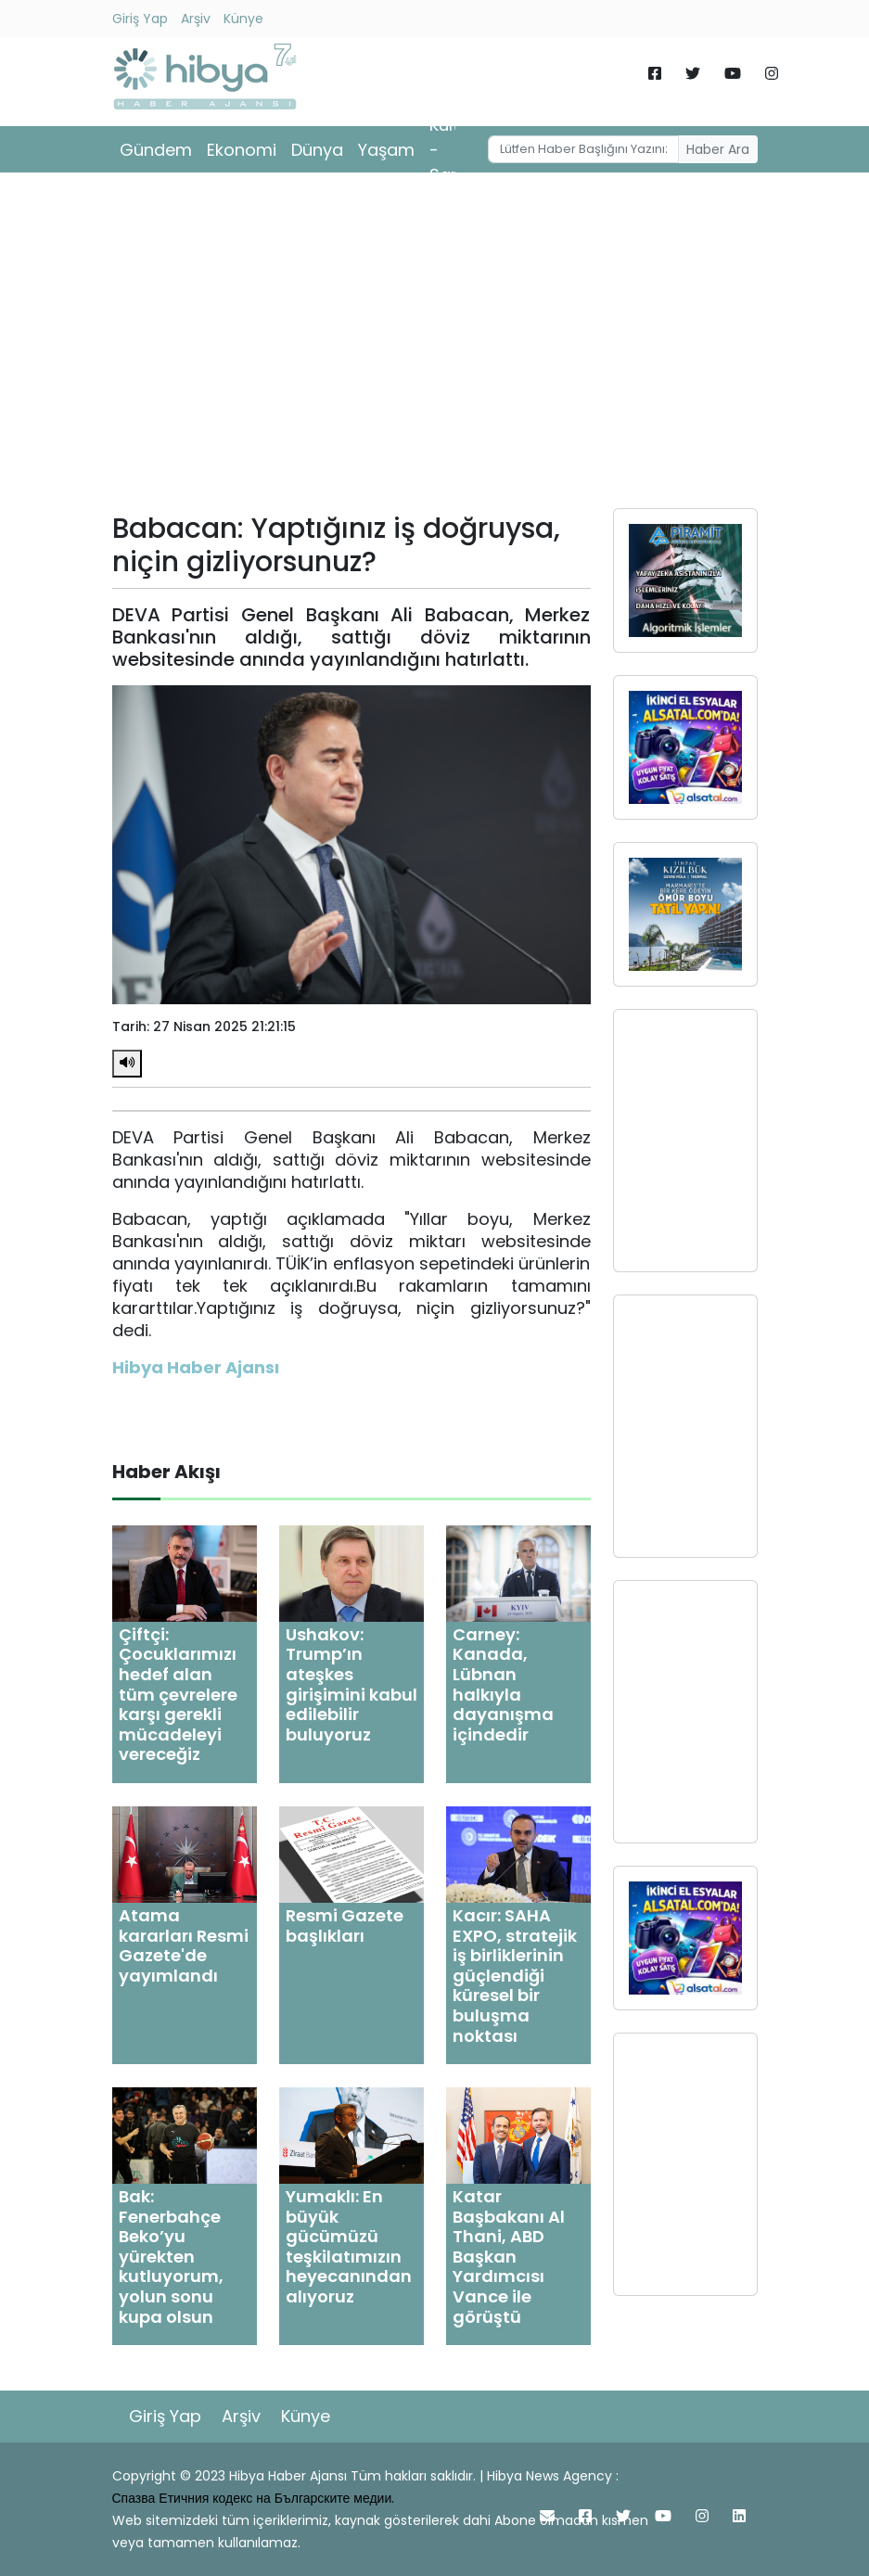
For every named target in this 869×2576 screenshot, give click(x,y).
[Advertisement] (435, 347)
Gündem (156, 149)
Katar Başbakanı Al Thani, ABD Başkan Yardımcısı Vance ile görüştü (509, 2256)
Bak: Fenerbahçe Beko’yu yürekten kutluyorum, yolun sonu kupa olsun (171, 2256)
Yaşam (386, 149)
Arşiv (196, 18)
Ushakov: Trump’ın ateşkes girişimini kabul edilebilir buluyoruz (351, 1684)
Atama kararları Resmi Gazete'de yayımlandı (184, 1945)
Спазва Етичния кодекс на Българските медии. (253, 2498)
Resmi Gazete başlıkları (344, 1925)
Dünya (317, 149)
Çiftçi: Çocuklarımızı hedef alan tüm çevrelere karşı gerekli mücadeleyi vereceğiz (178, 1694)
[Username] (583, 149)
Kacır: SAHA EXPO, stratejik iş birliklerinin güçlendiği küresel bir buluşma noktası (515, 1975)
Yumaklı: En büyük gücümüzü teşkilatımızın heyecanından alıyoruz (349, 2246)
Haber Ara (717, 149)
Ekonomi (241, 149)
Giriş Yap (140, 18)
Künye (243, 18)
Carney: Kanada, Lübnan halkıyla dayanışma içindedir (503, 1684)
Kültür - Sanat (454, 149)
